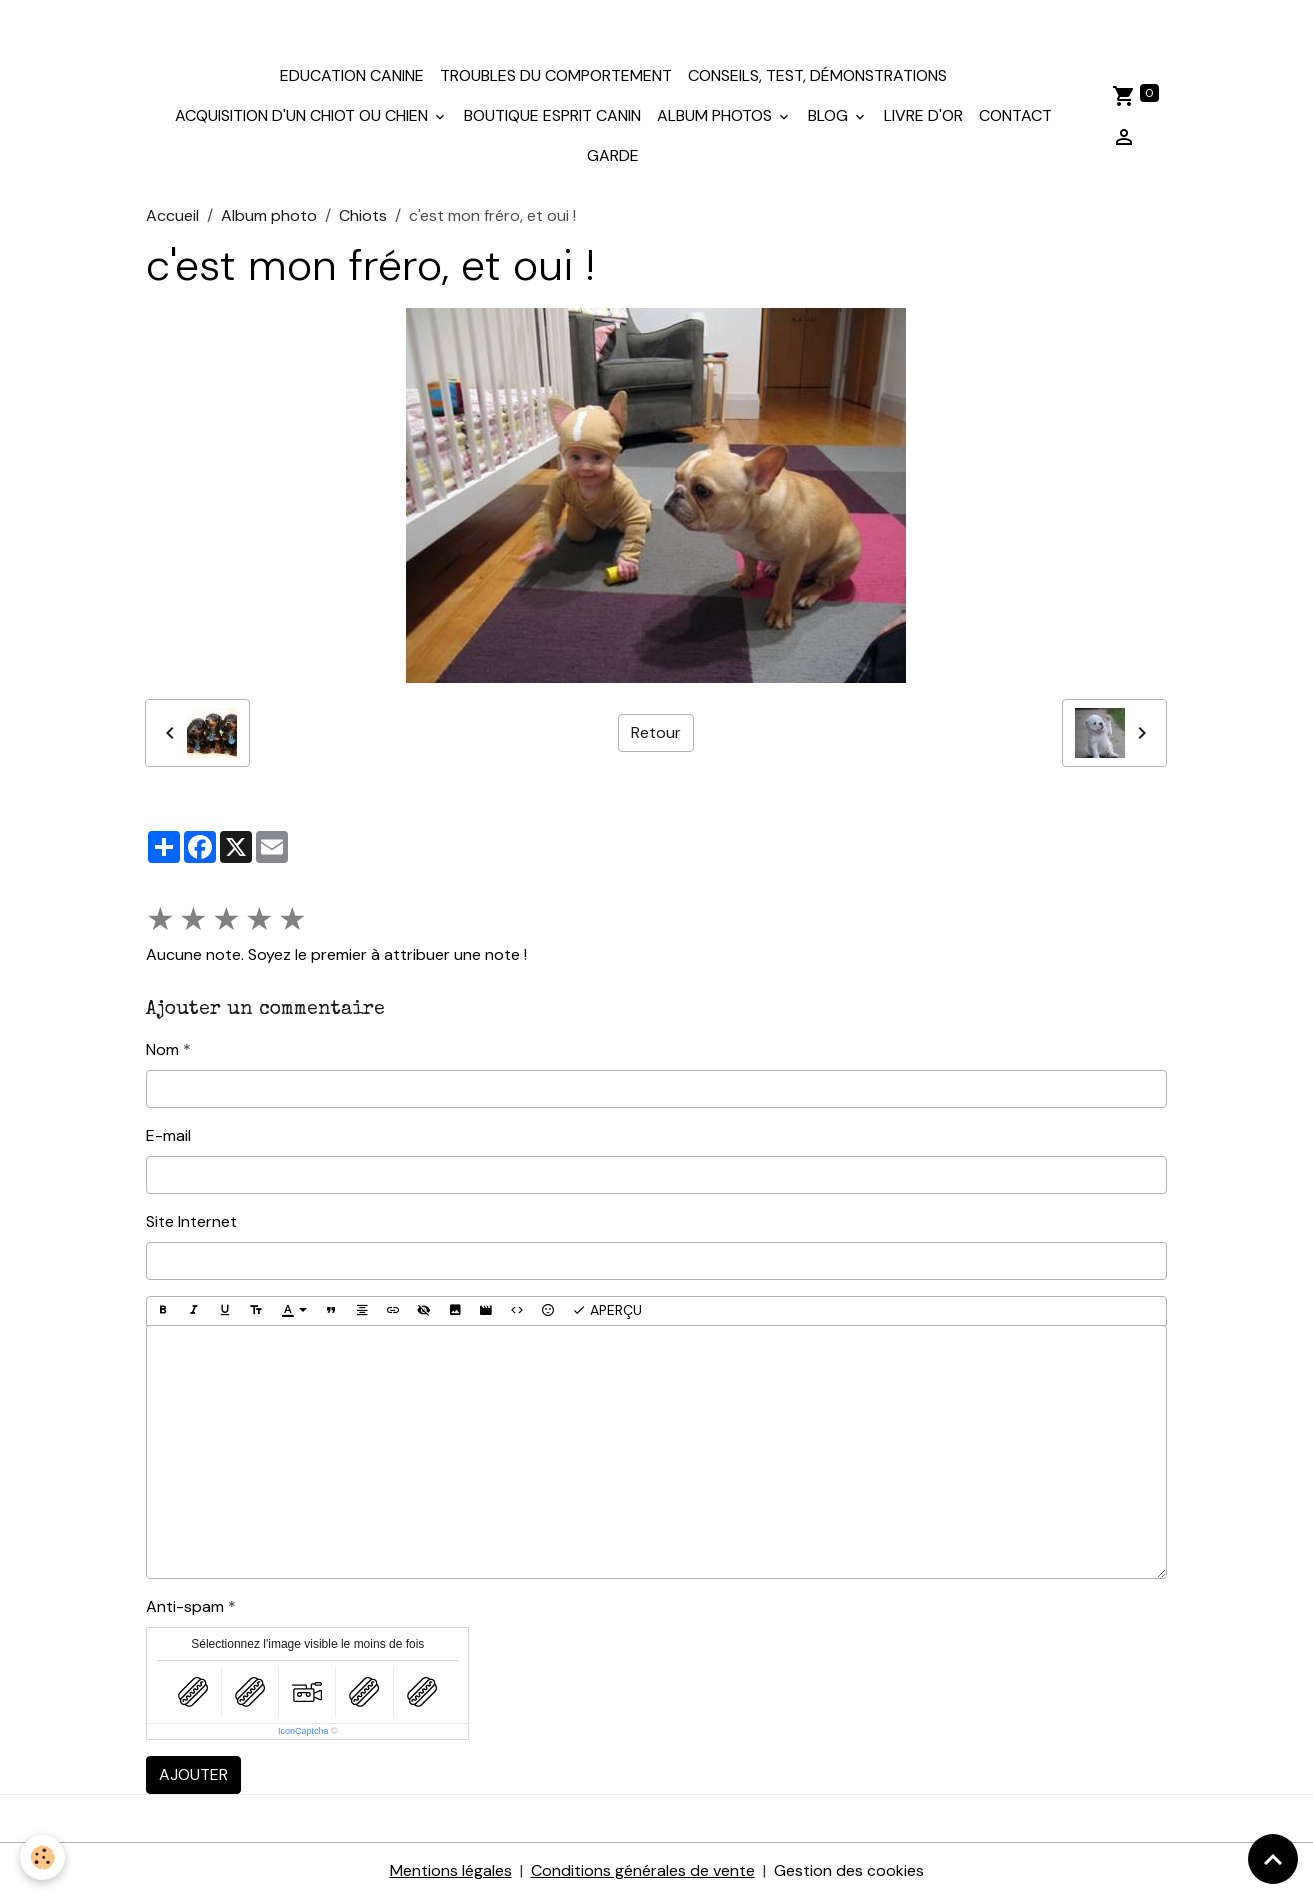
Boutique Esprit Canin (552, 115)
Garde (613, 155)
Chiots (363, 215)
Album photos (716, 115)
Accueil (172, 215)
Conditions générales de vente (643, 1870)
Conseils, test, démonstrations (817, 75)
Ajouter (193, 1774)
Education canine (352, 75)
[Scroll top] (1273, 1859)
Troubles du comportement (556, 75)
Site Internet (191, 1221)
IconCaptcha (303, 1731)
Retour (656, 732)
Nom (162, 1049)
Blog (830, 115)
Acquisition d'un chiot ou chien (303, 115)
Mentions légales (451, 1870)
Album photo (269, 215)
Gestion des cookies (849, 1870)
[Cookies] (42, 1857)
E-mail (168, 1135)
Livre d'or (923, 115)
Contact (1015, 115)
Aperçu (607, 1310)
